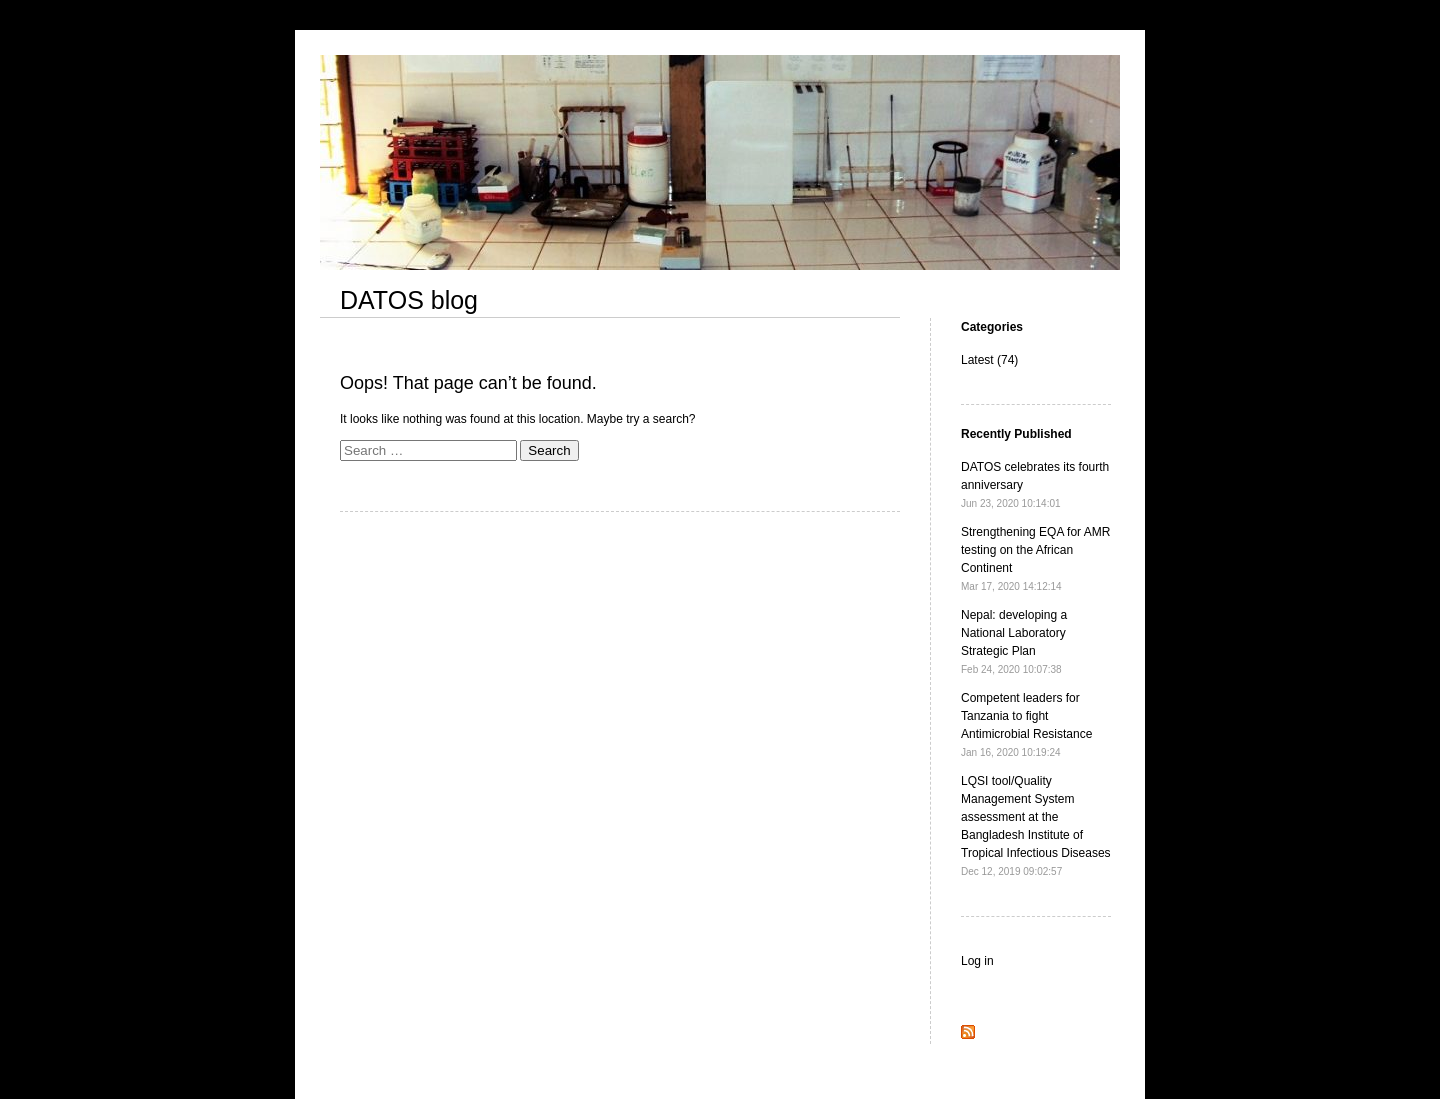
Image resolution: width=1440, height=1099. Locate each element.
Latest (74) (989, 360)
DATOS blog (409, 300)
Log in (977, 961)
